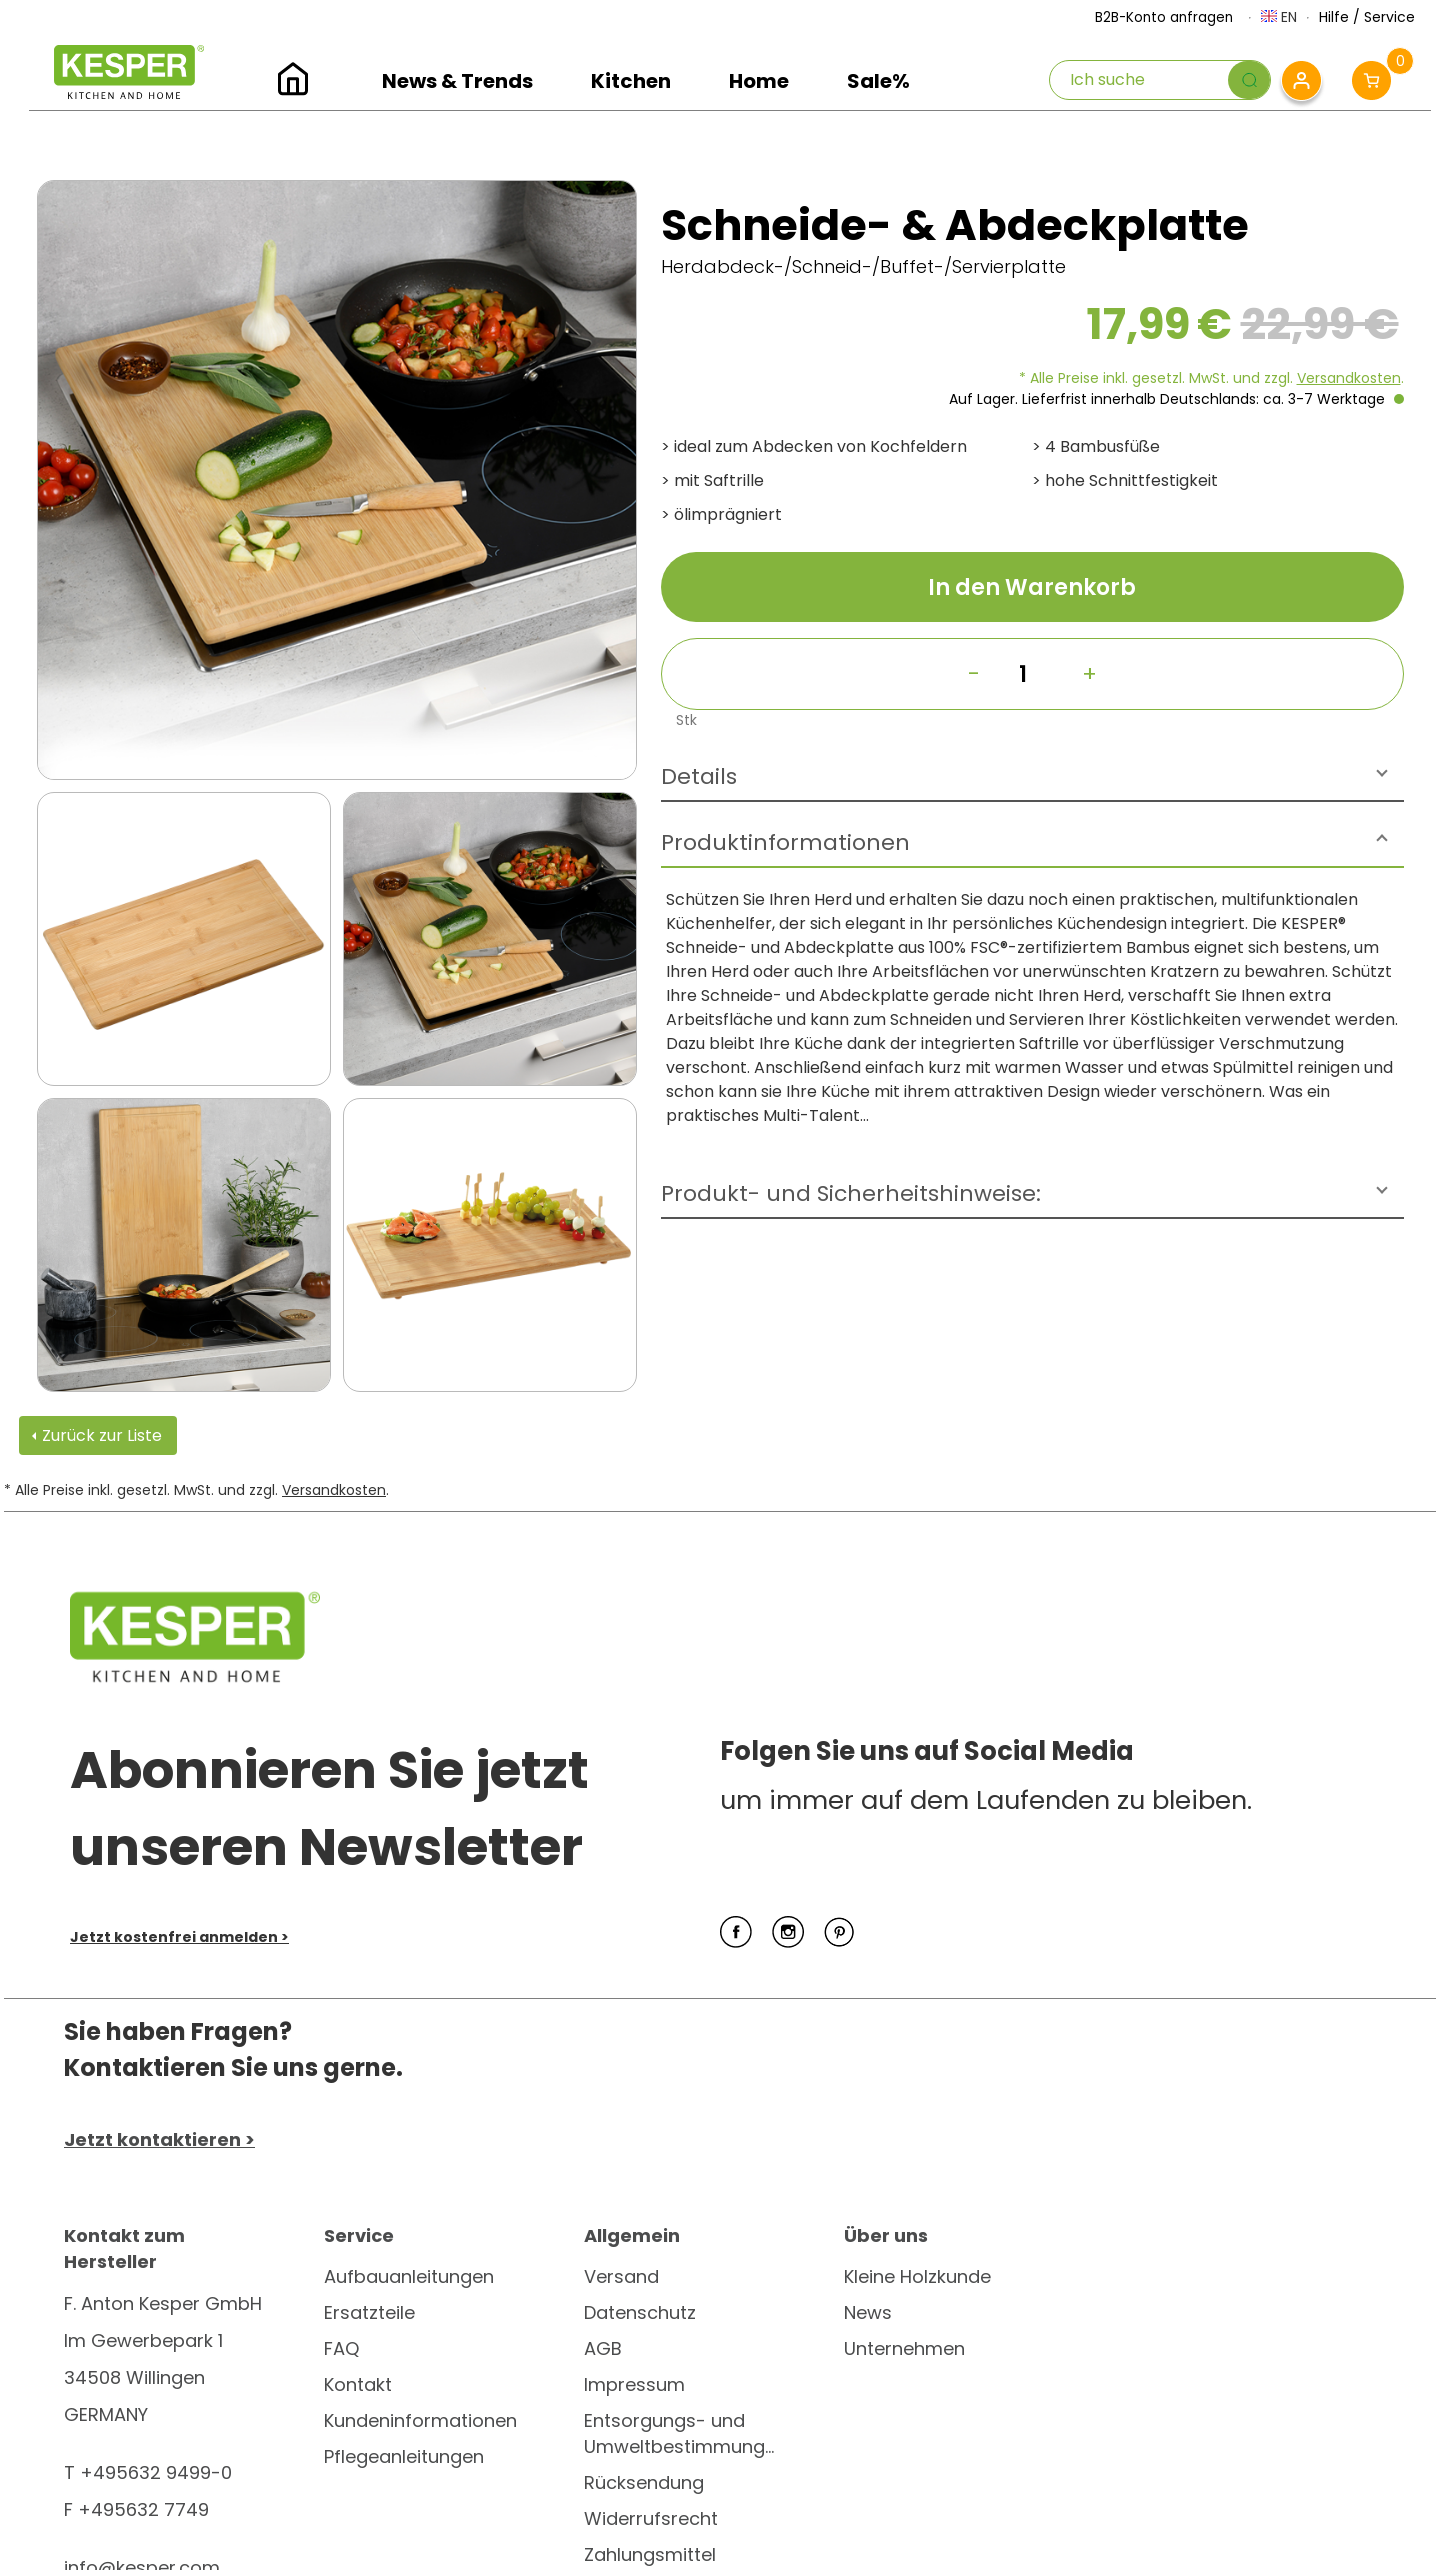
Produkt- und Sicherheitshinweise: (851, 1193)
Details (699, 776)
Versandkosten (1349, 378)
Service (1389, 17)
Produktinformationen (785, 842)
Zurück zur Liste (102, 1435)
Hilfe (1334, 17)
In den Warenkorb (1032, 587)
